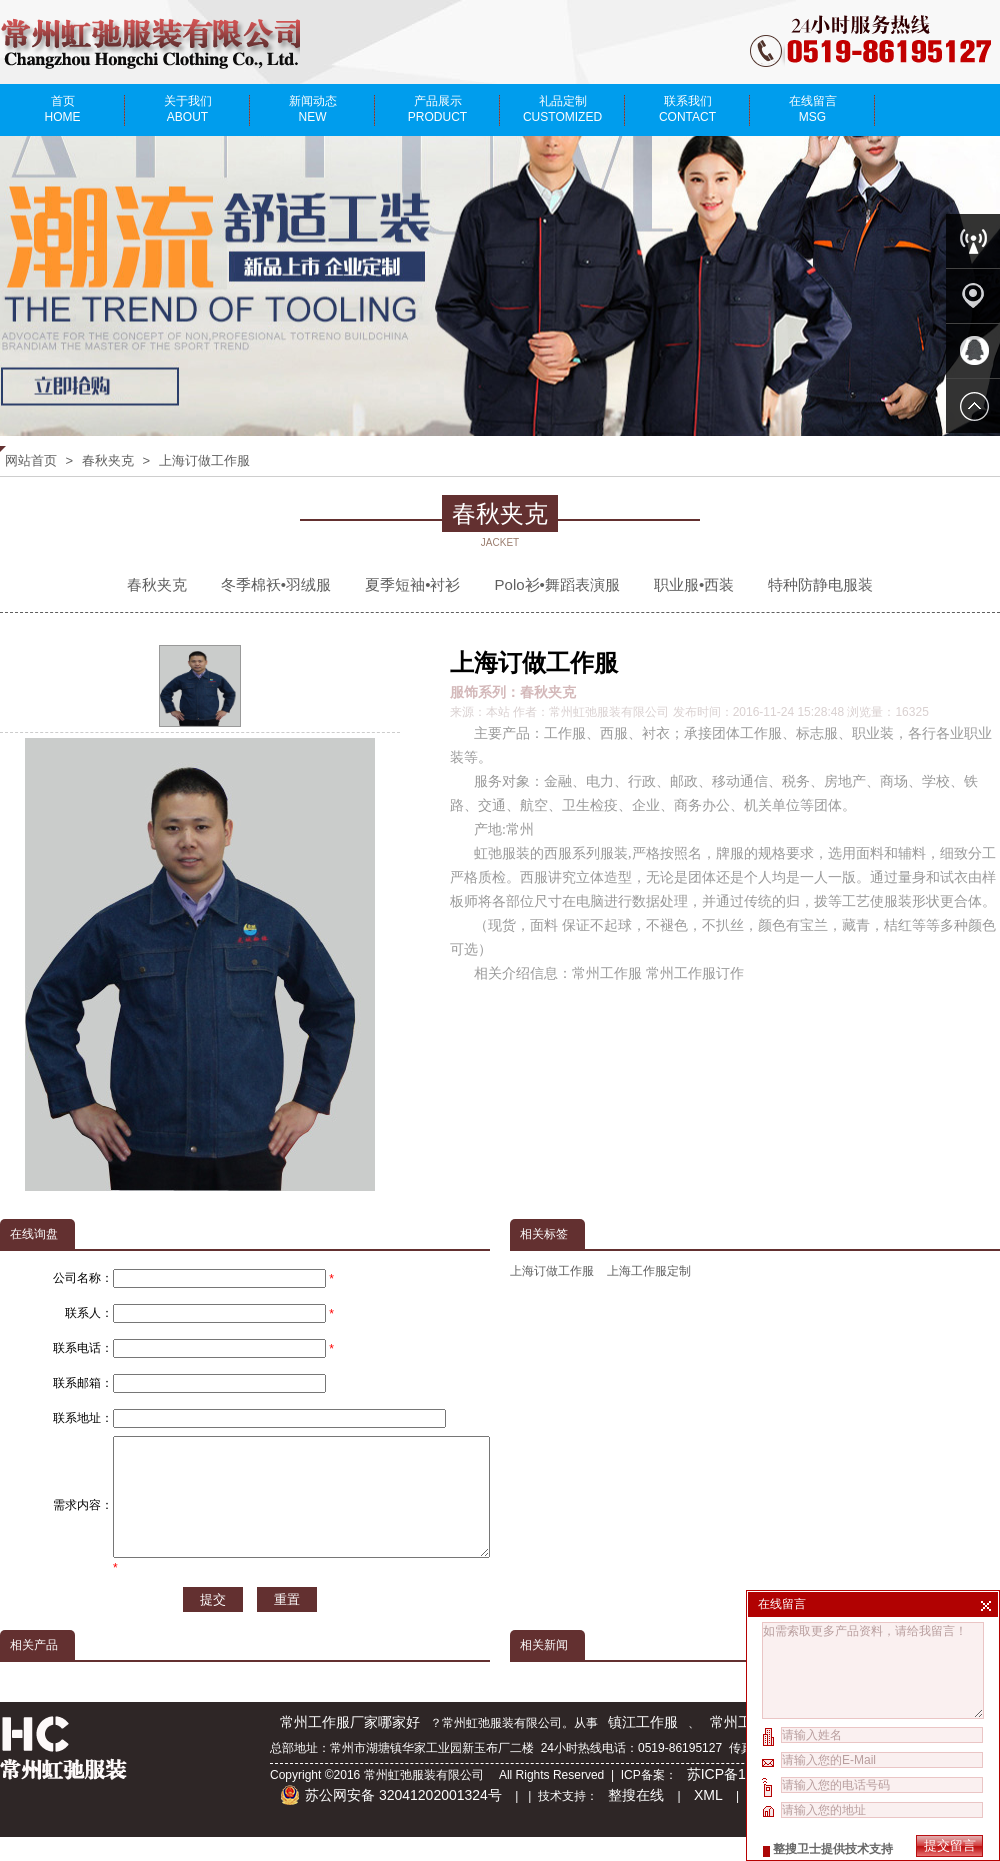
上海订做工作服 (204, 460)
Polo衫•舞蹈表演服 (557, 584)
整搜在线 (636, 1819)
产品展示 (437, 109)
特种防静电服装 (820, 584)
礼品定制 (562, 109)
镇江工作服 (643, 1746)
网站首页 (31, 460)
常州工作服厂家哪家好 (350, 1746)
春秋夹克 (108, 460)
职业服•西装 (694, 584)
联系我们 (687, 109)
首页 (62, 109)
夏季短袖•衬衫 (412, 584)
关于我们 (187, 109)
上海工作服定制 (649, 1271)
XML (708, 1819)
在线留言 (812, 109)
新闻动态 (312, 109)
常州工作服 (745, 1746)
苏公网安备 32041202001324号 (391, 1819)
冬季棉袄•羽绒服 (276, 584)
